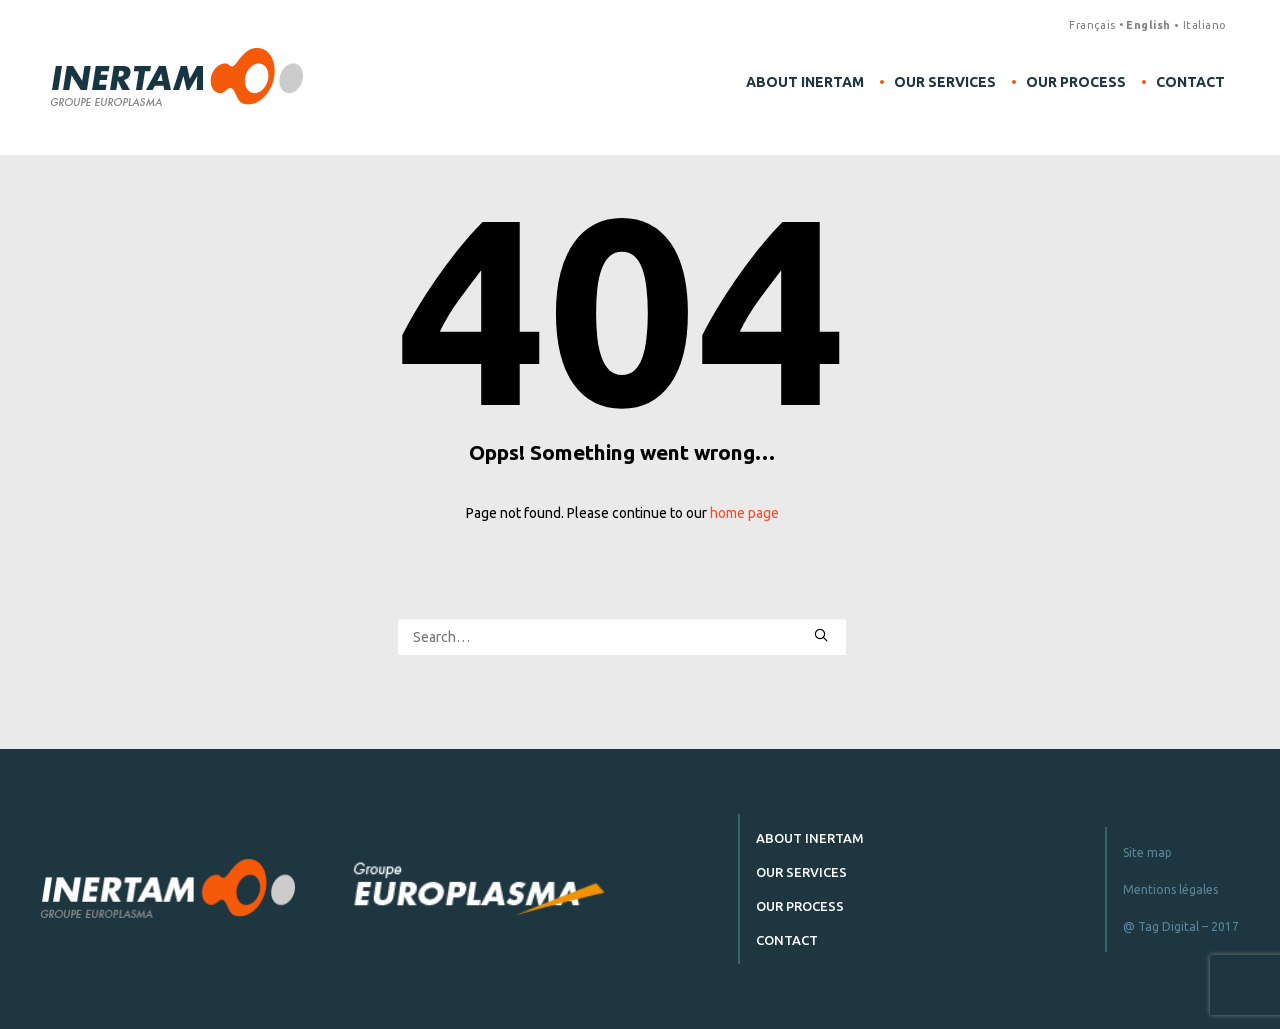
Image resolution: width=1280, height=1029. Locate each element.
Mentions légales (1170, 889)
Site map (1147, 852)
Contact (1190, 82)
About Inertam (805, 82)
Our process (1076, 82)
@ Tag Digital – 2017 (1181, 926)
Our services (945, 82)
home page (744, 513)
